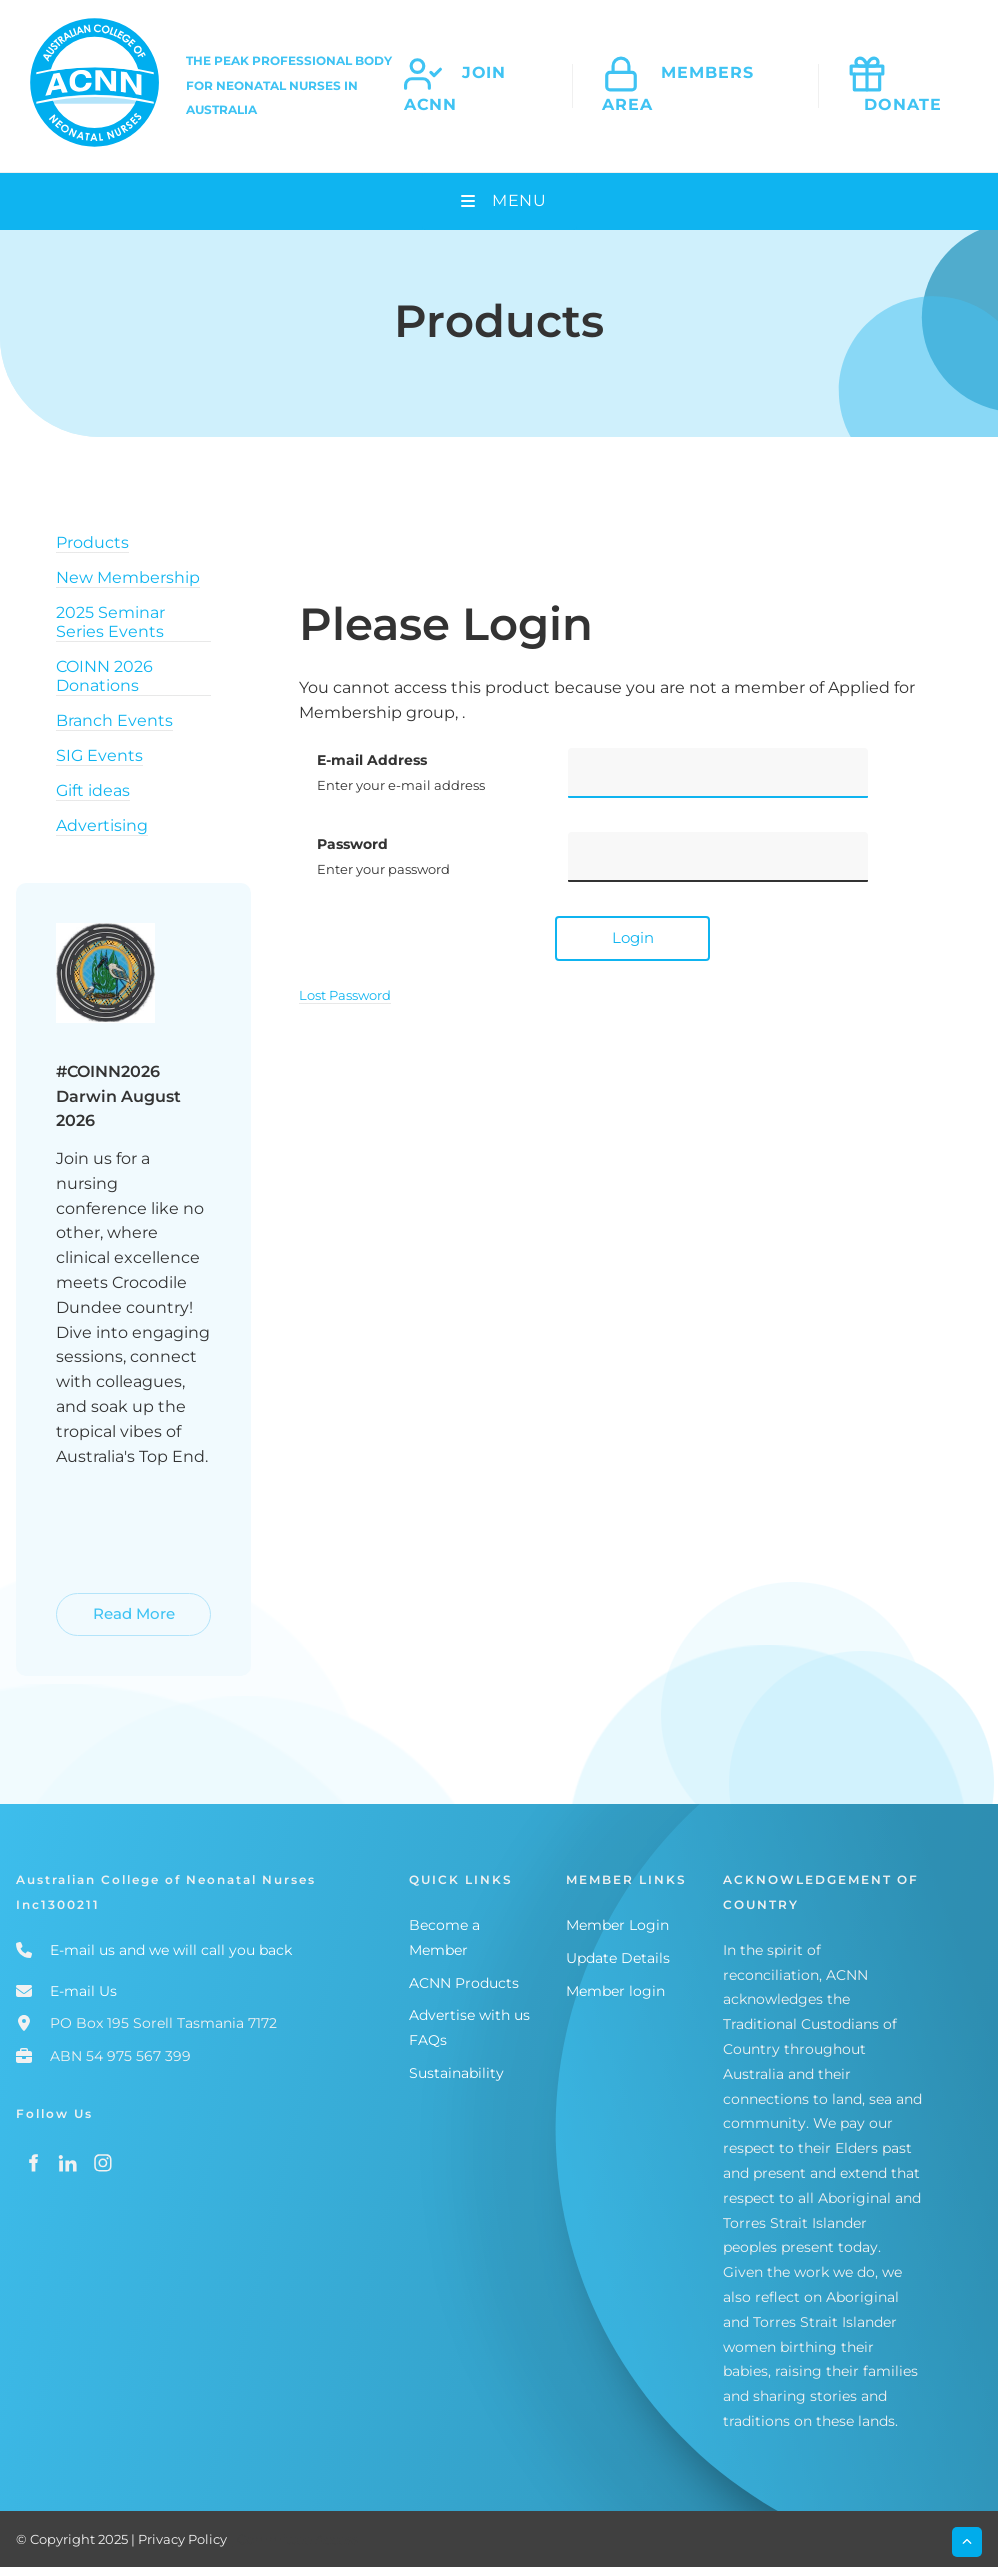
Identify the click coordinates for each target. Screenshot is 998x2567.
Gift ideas (93, 790)
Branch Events (114, 720)
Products (92, 542)
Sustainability (456, 2073)
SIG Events (99, 755)
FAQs (428, 2040)
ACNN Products (464, 1983)
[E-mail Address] (718, 773)
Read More (99, 1604)
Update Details (618, 1958)
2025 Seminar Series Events (110, 622)
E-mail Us (83, 1991)
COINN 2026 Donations (104, 676)
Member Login (617, 1925)
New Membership (128, 577)
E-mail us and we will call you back (171, 1950)
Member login (615, 1991)
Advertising (102, 825)
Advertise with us (469, 2015)
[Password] (718, 857)
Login (633, 937)
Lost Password (345, 995)
